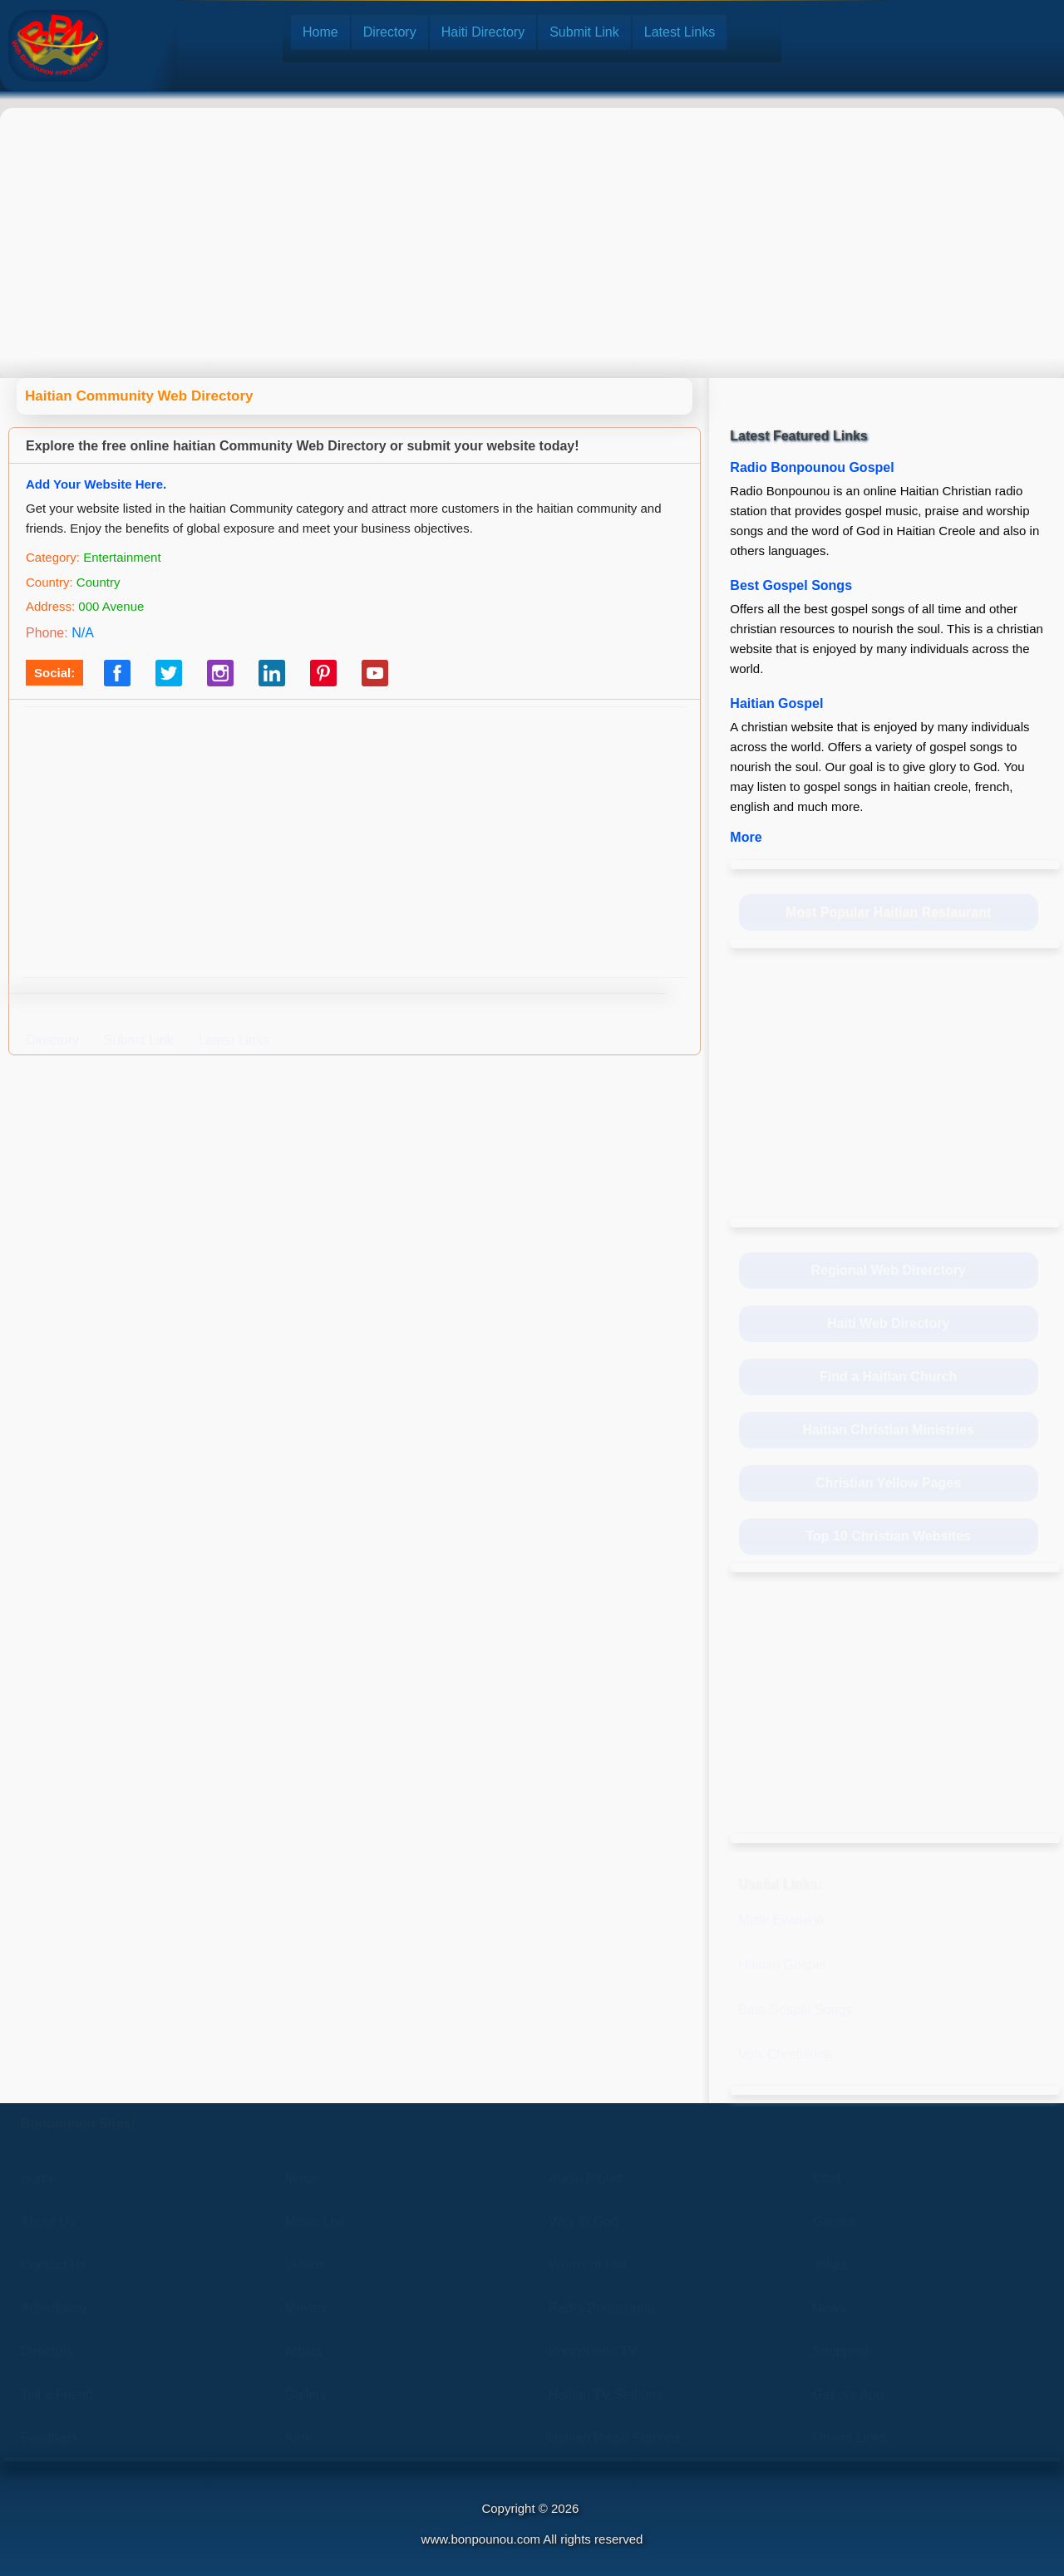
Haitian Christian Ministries (888, 1430)
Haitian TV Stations (606, 2394)
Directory (389, 32)
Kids (298, 2438)
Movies (306, 2308)
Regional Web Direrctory (887, 1270)
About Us (48, 2222)
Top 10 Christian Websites (888, 1536)
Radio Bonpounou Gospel (812, 467)
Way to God (583, 2222)
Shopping (841, 2351)
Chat (827, 2178)
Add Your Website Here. (96, 484)
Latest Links (679, 32)
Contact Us (53, 2265)
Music (302, 2178)
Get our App (848, 2394)
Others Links (850, 2438)
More (745, 837)
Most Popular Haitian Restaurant (888, 912)
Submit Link (584, 32)
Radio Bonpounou (602, 2308)
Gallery (306, 2394)
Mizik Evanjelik (781, 1920)
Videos (305, 2265)
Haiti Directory (483, 32)
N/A (82, 633)
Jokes (830, 2265)
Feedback (50, 2438)
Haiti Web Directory (888, 1323)
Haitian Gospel (776, 703)
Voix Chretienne (785, 2055)
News (829, 2308)
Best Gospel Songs (791, 585)
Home (320, 32)
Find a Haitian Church (888, 1376)
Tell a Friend (57, 2394)
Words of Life (588, 2265)
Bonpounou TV (593, 2351)
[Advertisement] (532, 228)
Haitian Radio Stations (614, 2438)
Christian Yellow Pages (888, 1483)
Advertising (53, 2308)
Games (834, 2222)
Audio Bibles (586, 2178)
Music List (314, 2222)
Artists (303, 2351)
